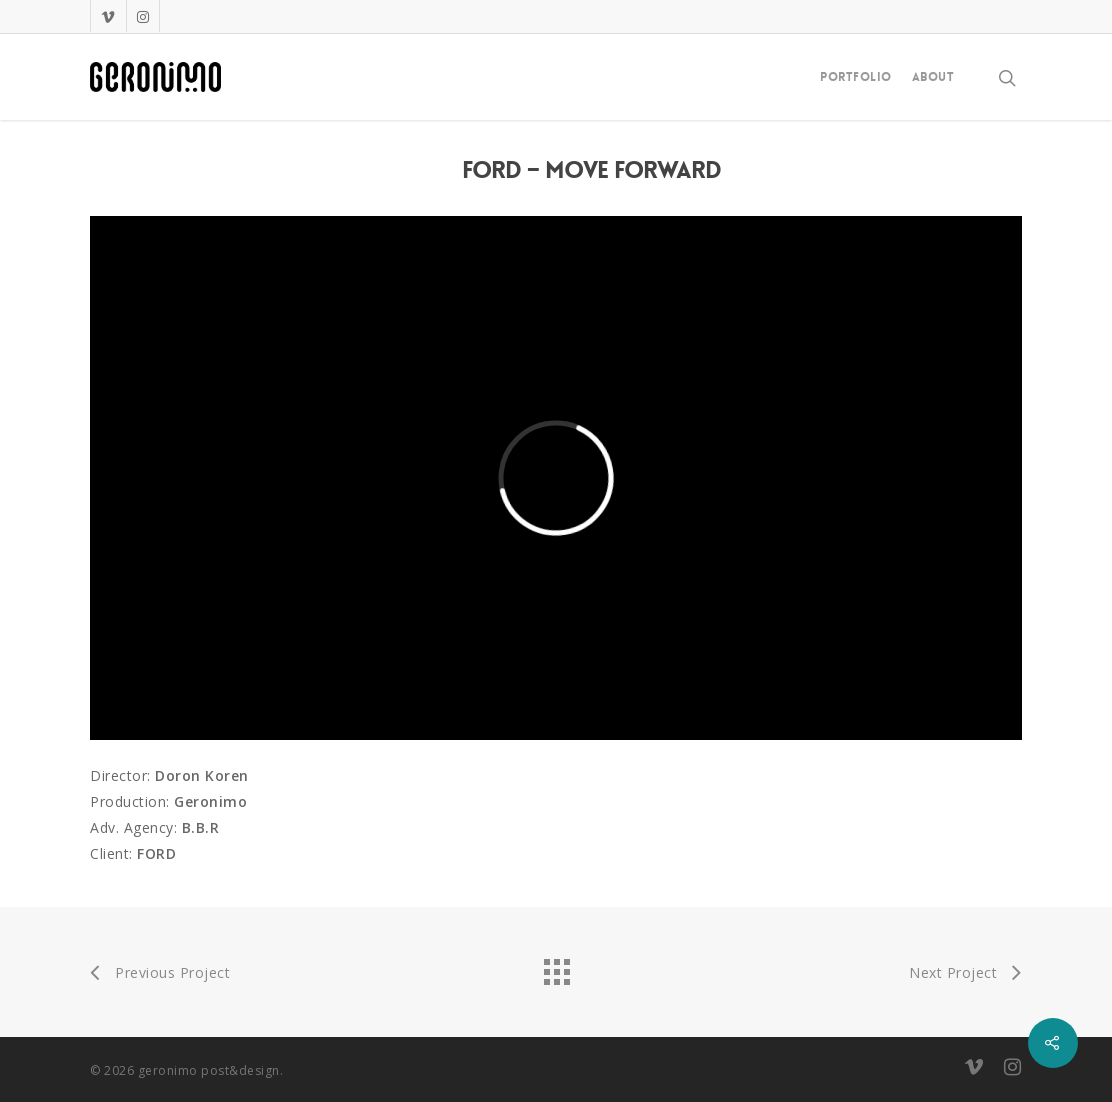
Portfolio (856, 77)
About (933, 77)
